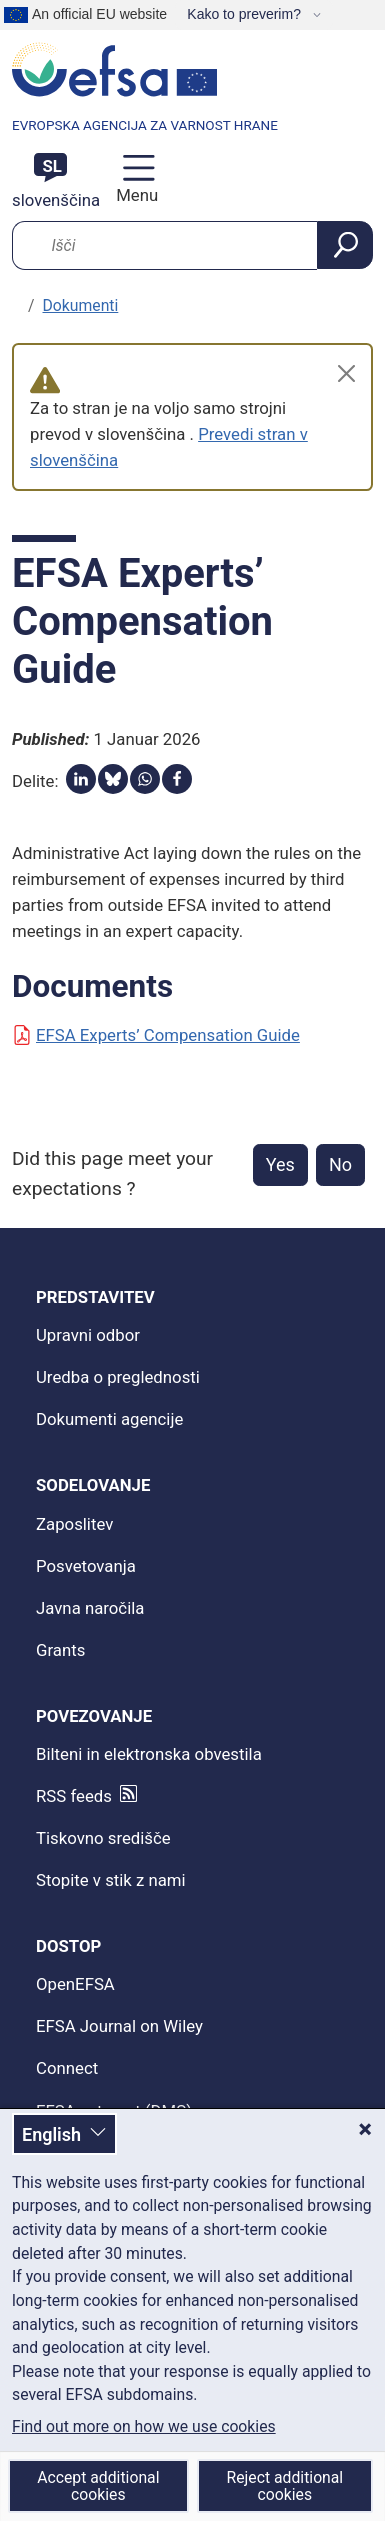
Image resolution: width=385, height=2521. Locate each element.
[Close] (346, 373)
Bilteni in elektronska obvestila (149, 1754)
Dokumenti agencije (109, 1419)
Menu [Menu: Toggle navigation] (134, 195)
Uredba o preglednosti (118, 1377)
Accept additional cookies (98, 2486)
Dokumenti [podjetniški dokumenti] (81, 305)
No (340, 1164)
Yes (280, 1164)
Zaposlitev (74, 1524)
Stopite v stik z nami (111, 1880)
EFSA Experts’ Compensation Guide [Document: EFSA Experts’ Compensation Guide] (156, 1035)
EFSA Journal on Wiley (119, 2026)
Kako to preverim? (246, 14)
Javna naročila (90, 1608)
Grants (60, 1650)
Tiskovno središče (103, 1838)
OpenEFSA (75, 1984)
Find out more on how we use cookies (144, 2427)
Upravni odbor (88, 1335)
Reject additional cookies (285, 2486)
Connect (67, 2068)
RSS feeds (74, 1796)
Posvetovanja (86, 1566)
